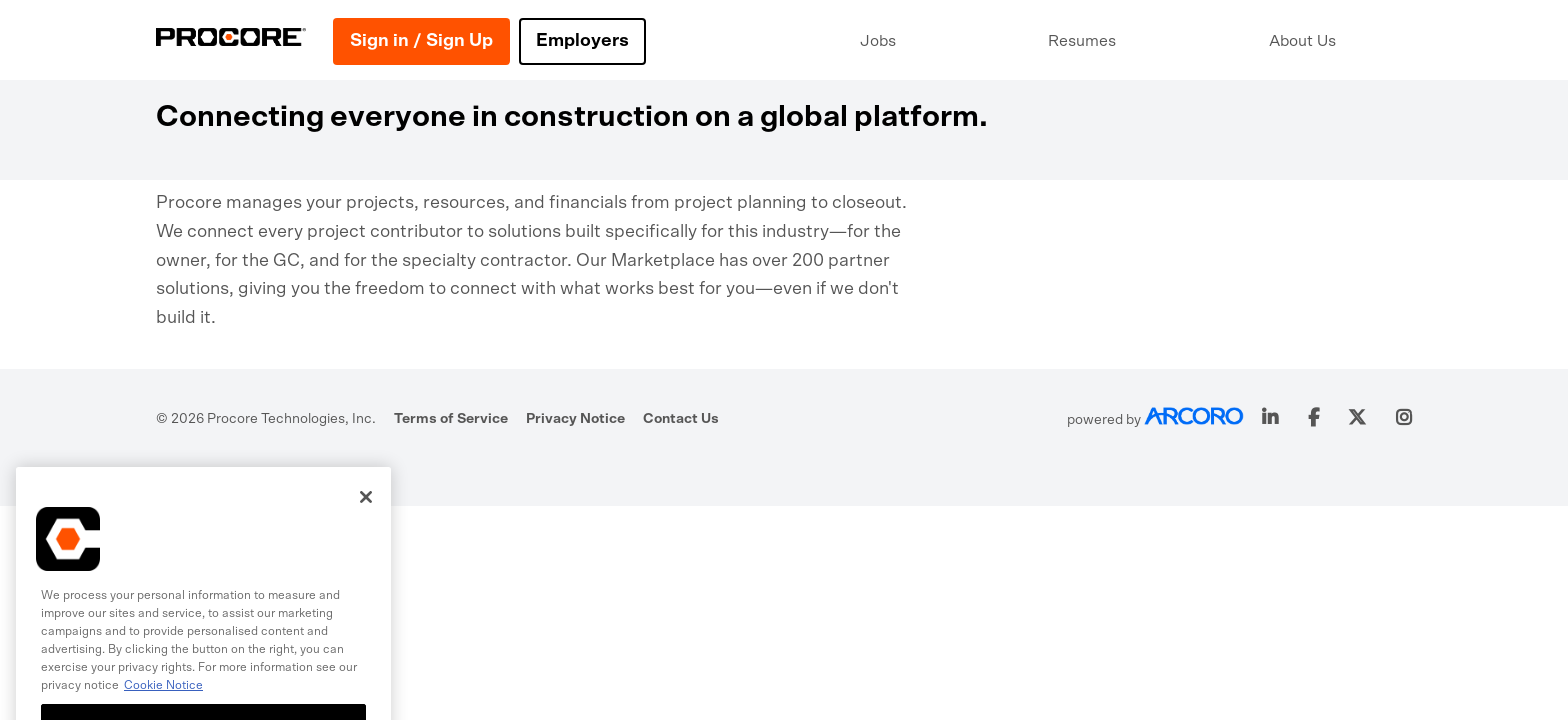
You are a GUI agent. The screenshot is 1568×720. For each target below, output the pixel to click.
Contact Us (681, 419)
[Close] (366, 510)
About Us (1302, 41)
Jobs (878, 41)
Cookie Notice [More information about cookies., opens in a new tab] (163, 698)
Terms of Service (451, 419)
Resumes (1082, 41)
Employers (582, 41)
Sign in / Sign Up (421, 41)
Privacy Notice (575, 419)
